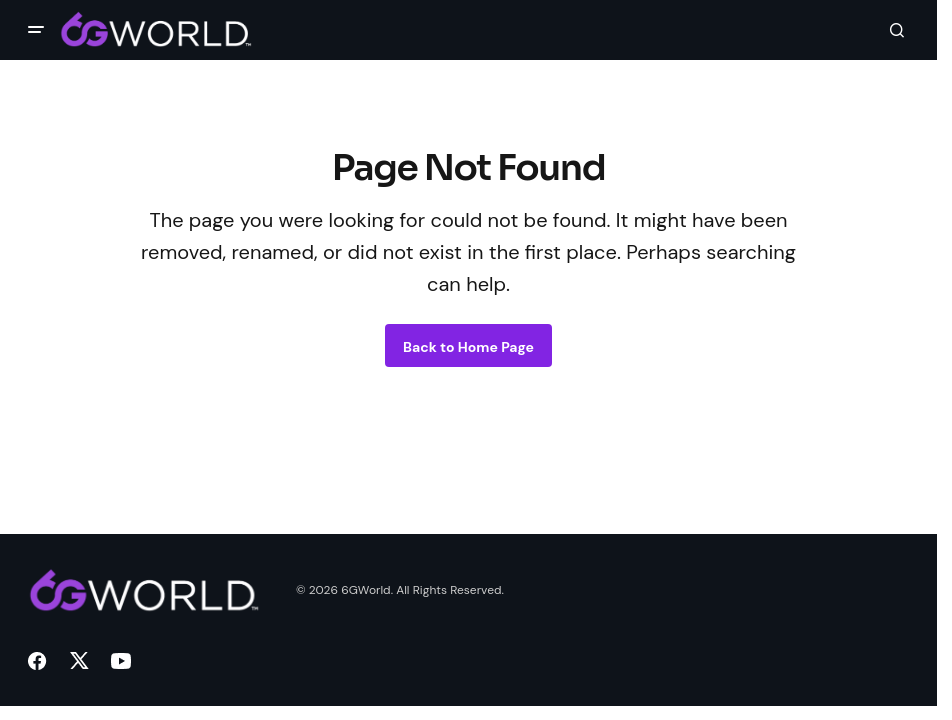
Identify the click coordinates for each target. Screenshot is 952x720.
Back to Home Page (468, 347)
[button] (36, 30)
